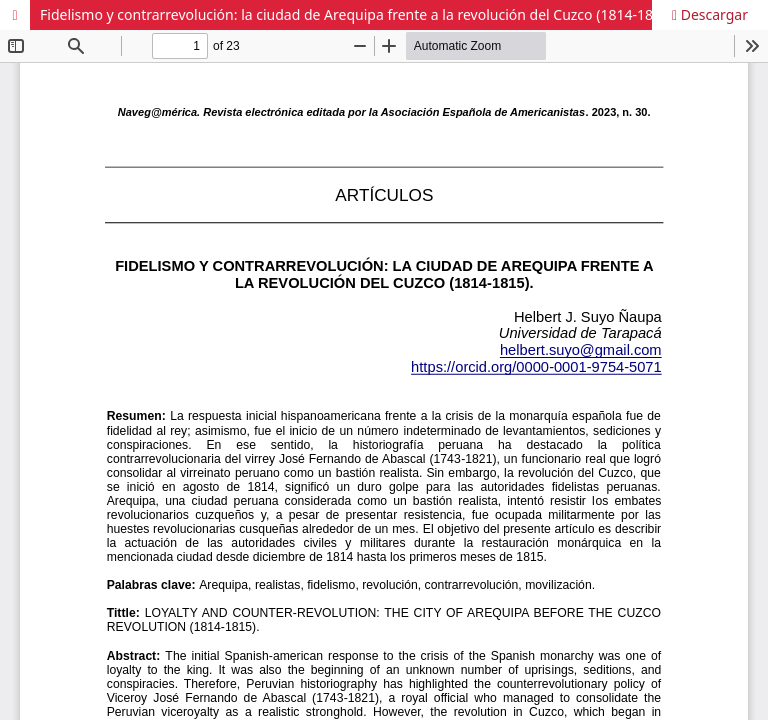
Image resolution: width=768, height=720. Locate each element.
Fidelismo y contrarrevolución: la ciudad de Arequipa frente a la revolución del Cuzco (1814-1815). (358, 14)
